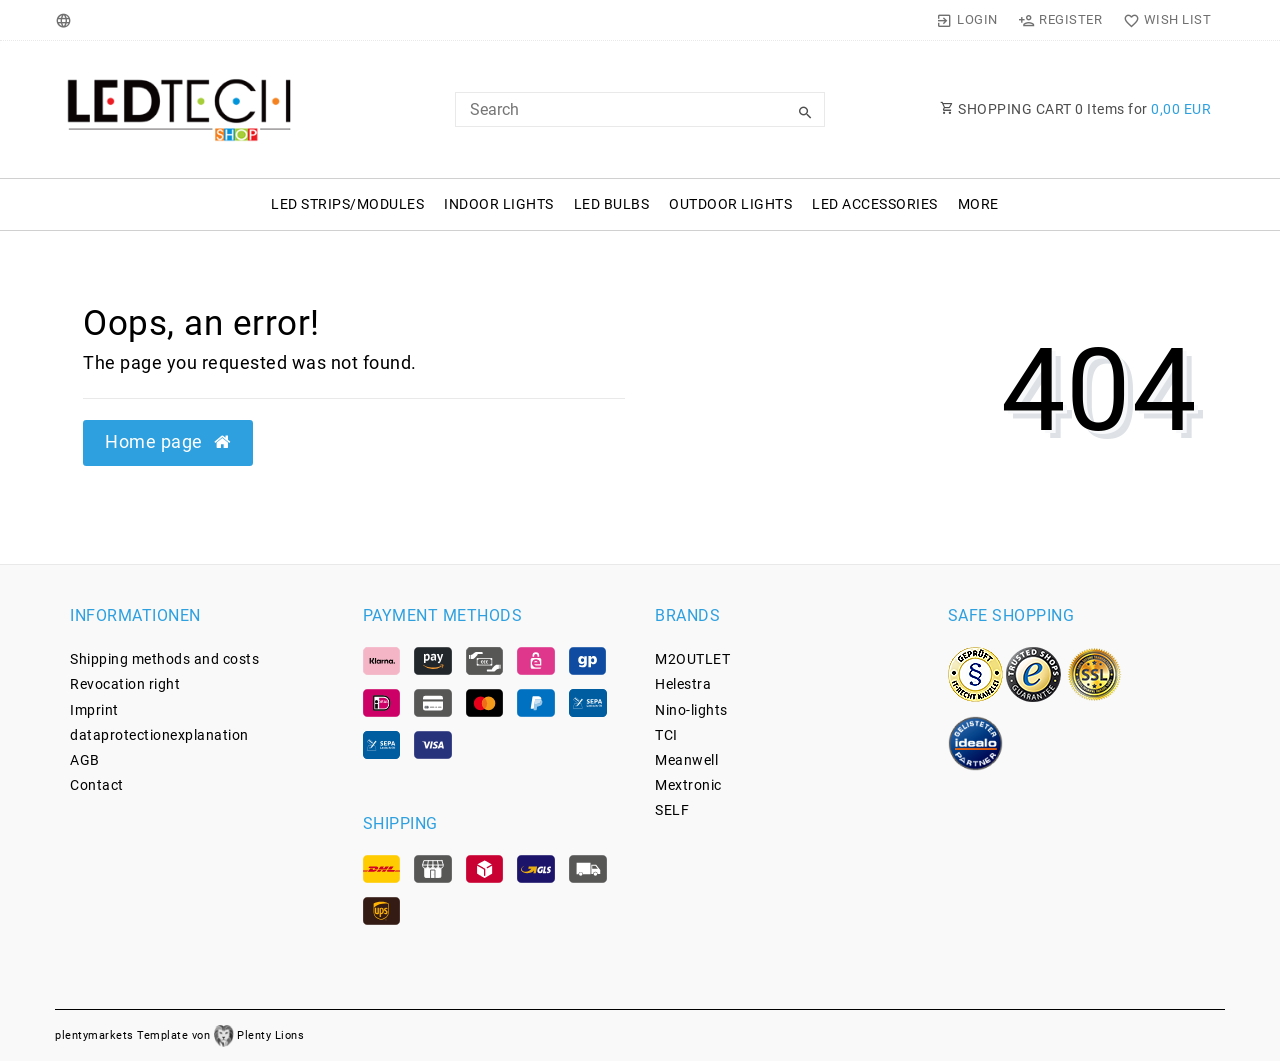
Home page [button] (168, 442)
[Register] (1060, 20)
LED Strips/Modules (347, 204)
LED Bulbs (612, 204)
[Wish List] (1162, 20)
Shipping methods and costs (164, 659)
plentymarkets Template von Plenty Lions (179, 1035)
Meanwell (686, 760)
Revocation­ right (125, 684)
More (978, 204)
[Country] (66, 20)
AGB (85, 760)
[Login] (967, 20)
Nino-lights (691, 710)
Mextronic (688, 785)
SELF (672, 810)
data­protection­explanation (159, 735)
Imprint (94, 710)
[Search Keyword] (640, 109)
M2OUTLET (692, 659)
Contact (97, 785)
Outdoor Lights (730, 204)
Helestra (683, 684)
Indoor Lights (499, 204)
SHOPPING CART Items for (1075, 109)
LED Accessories (875, 204)
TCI (666, 735)
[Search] (805, 113)
